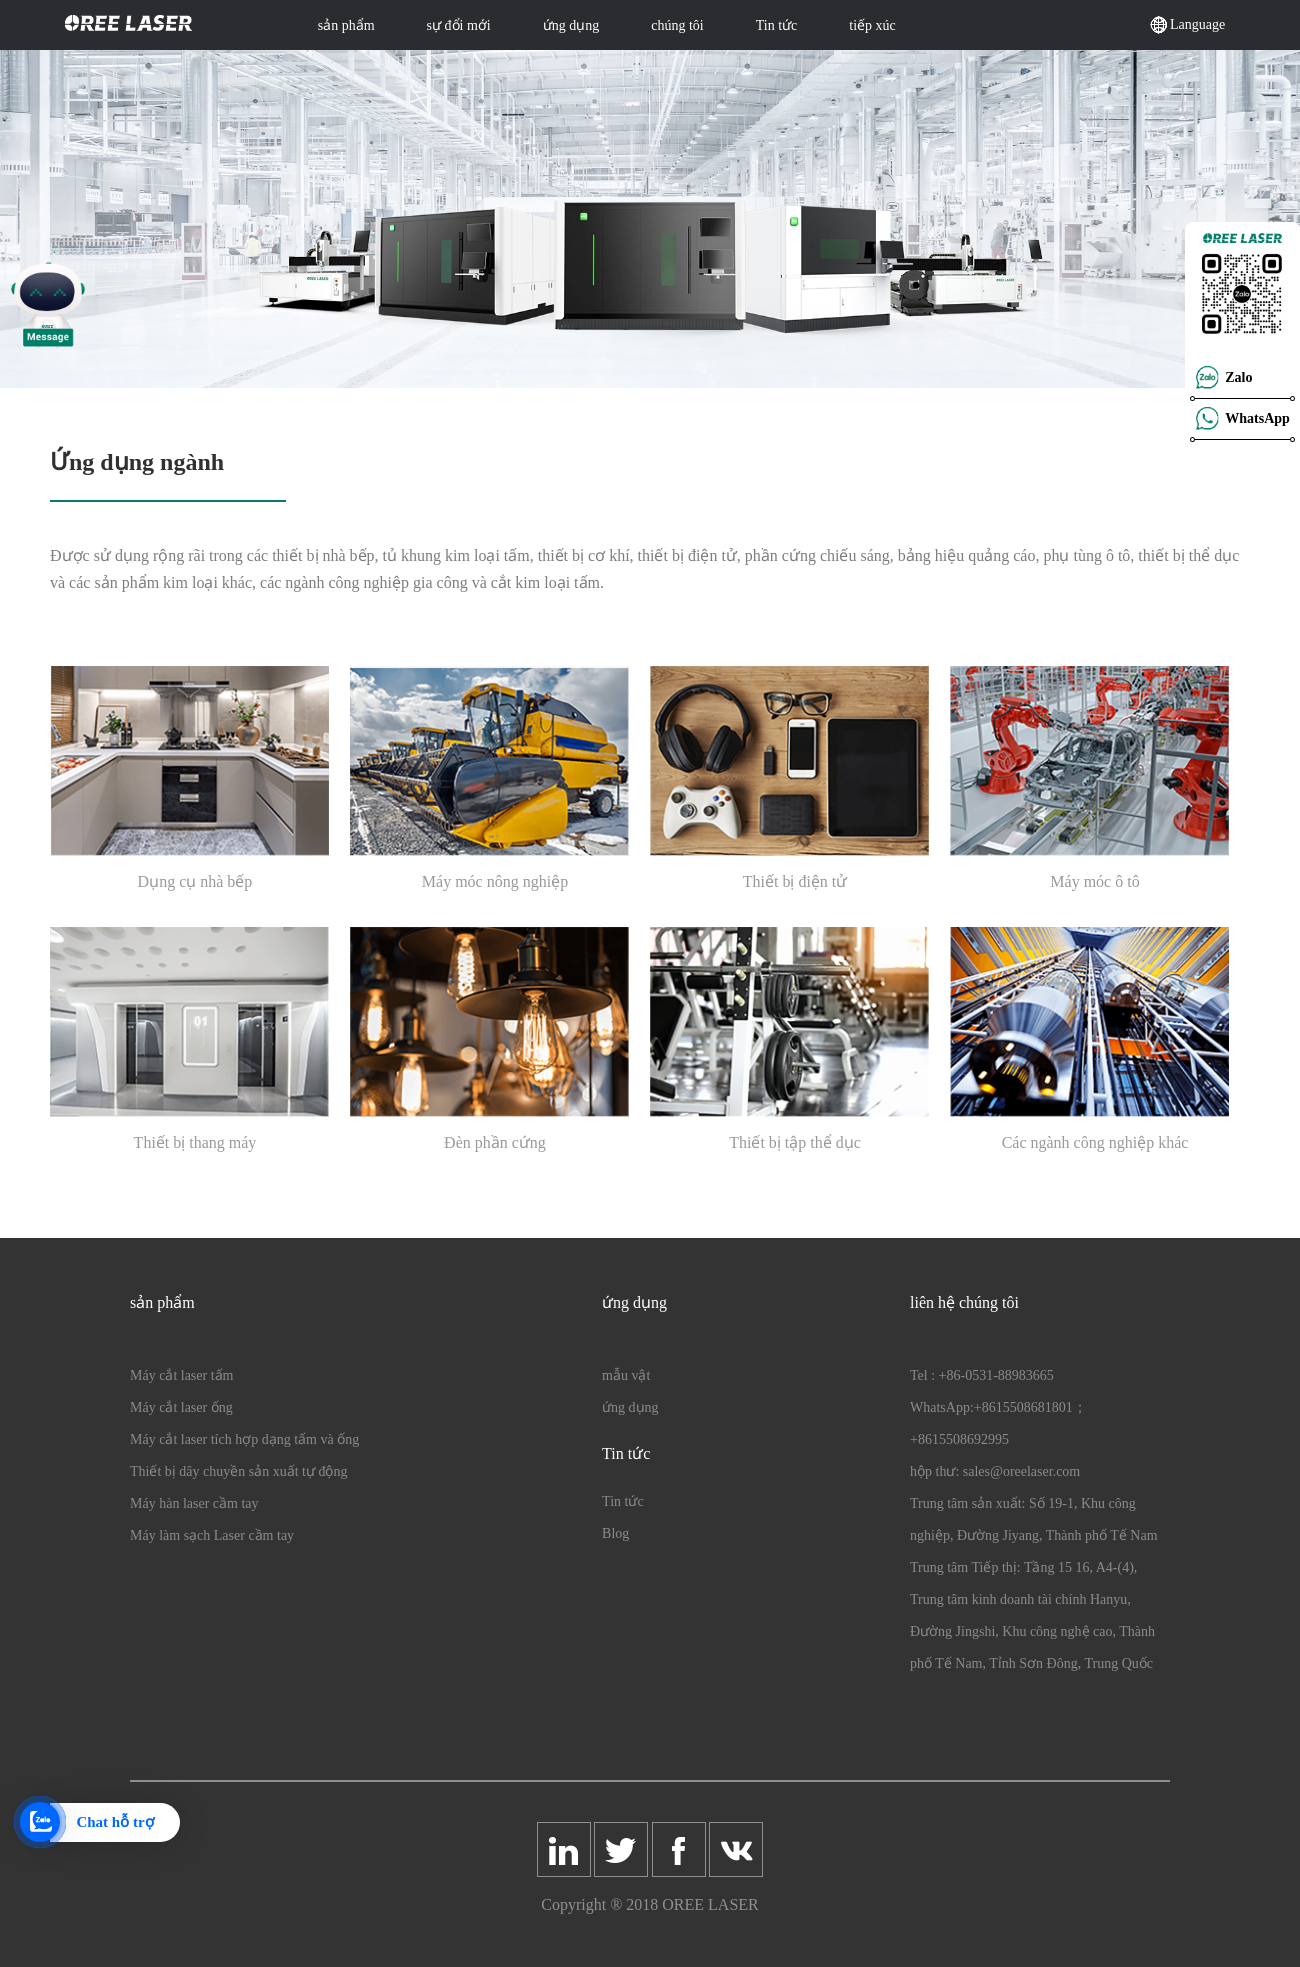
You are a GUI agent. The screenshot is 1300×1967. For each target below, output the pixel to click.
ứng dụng (571, 25)
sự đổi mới (459, 25)
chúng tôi (677, 25)
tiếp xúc (872, 25)
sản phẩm (346, 25)
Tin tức (777, 25)
